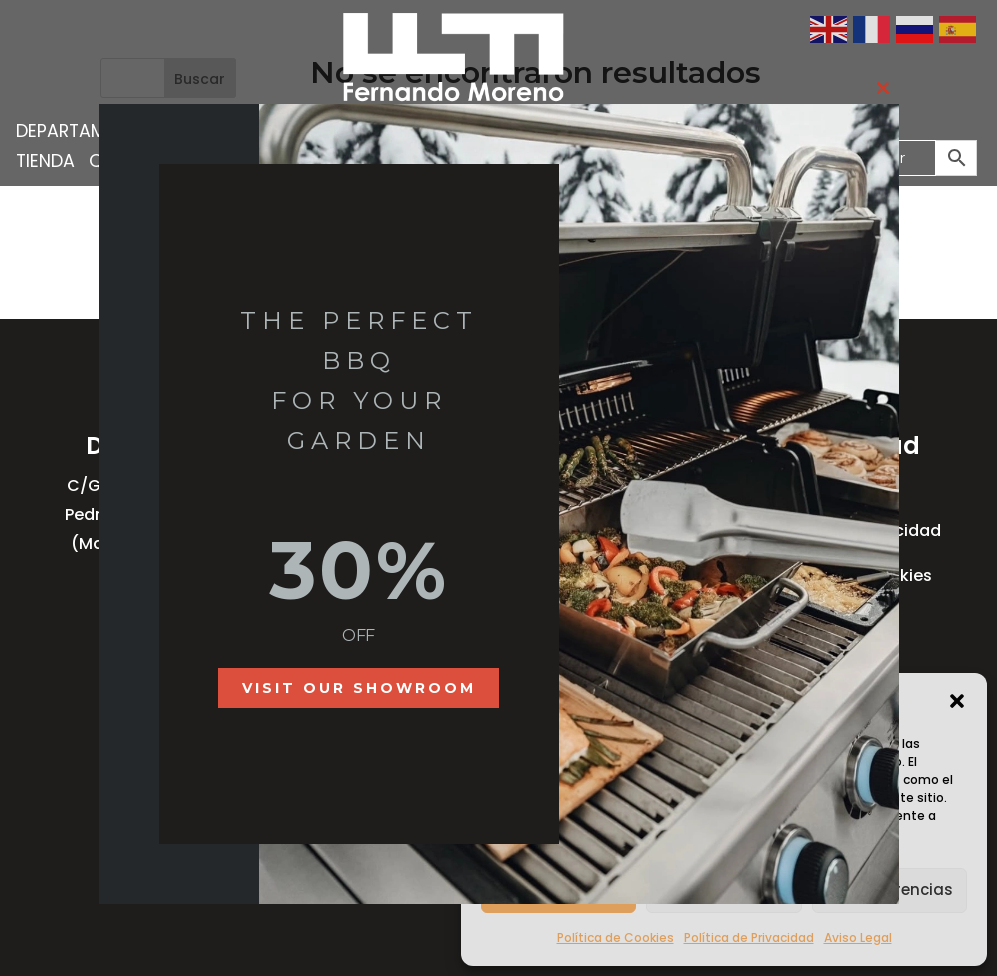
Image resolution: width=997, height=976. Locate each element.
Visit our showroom (359, 688)
